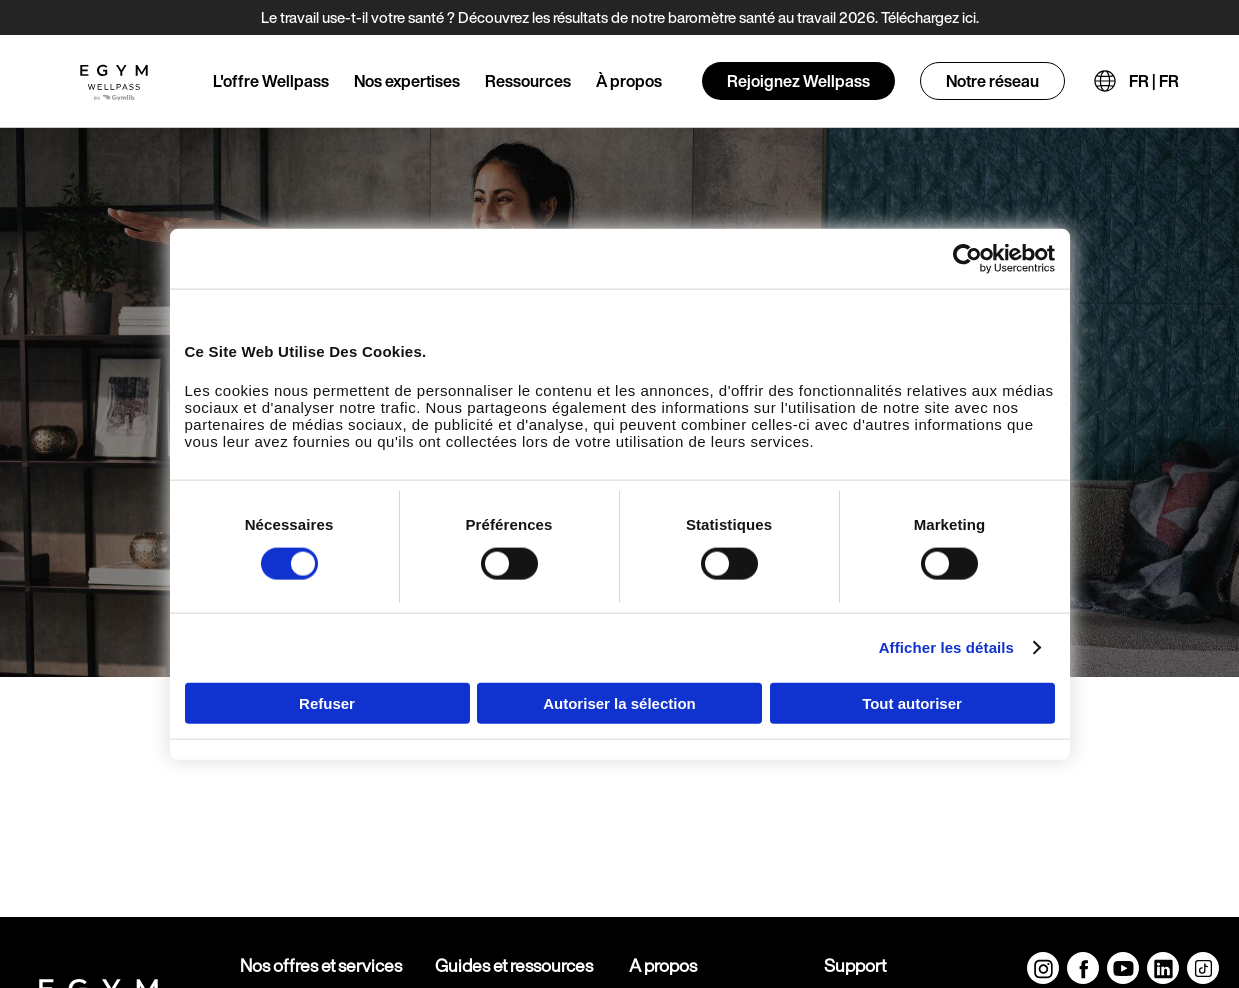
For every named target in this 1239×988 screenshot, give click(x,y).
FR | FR (1154, 81)
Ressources (528, 81)
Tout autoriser (912, 702)
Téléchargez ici (928, 17)
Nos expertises (407, 81)
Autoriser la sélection (619, 702)
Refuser (327, 702)
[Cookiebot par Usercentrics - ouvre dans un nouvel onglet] (967, 259)
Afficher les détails (946, 647)
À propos (629, 81)
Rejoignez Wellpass (798, 81)
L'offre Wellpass (271, 81)
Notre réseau (992, 81)
